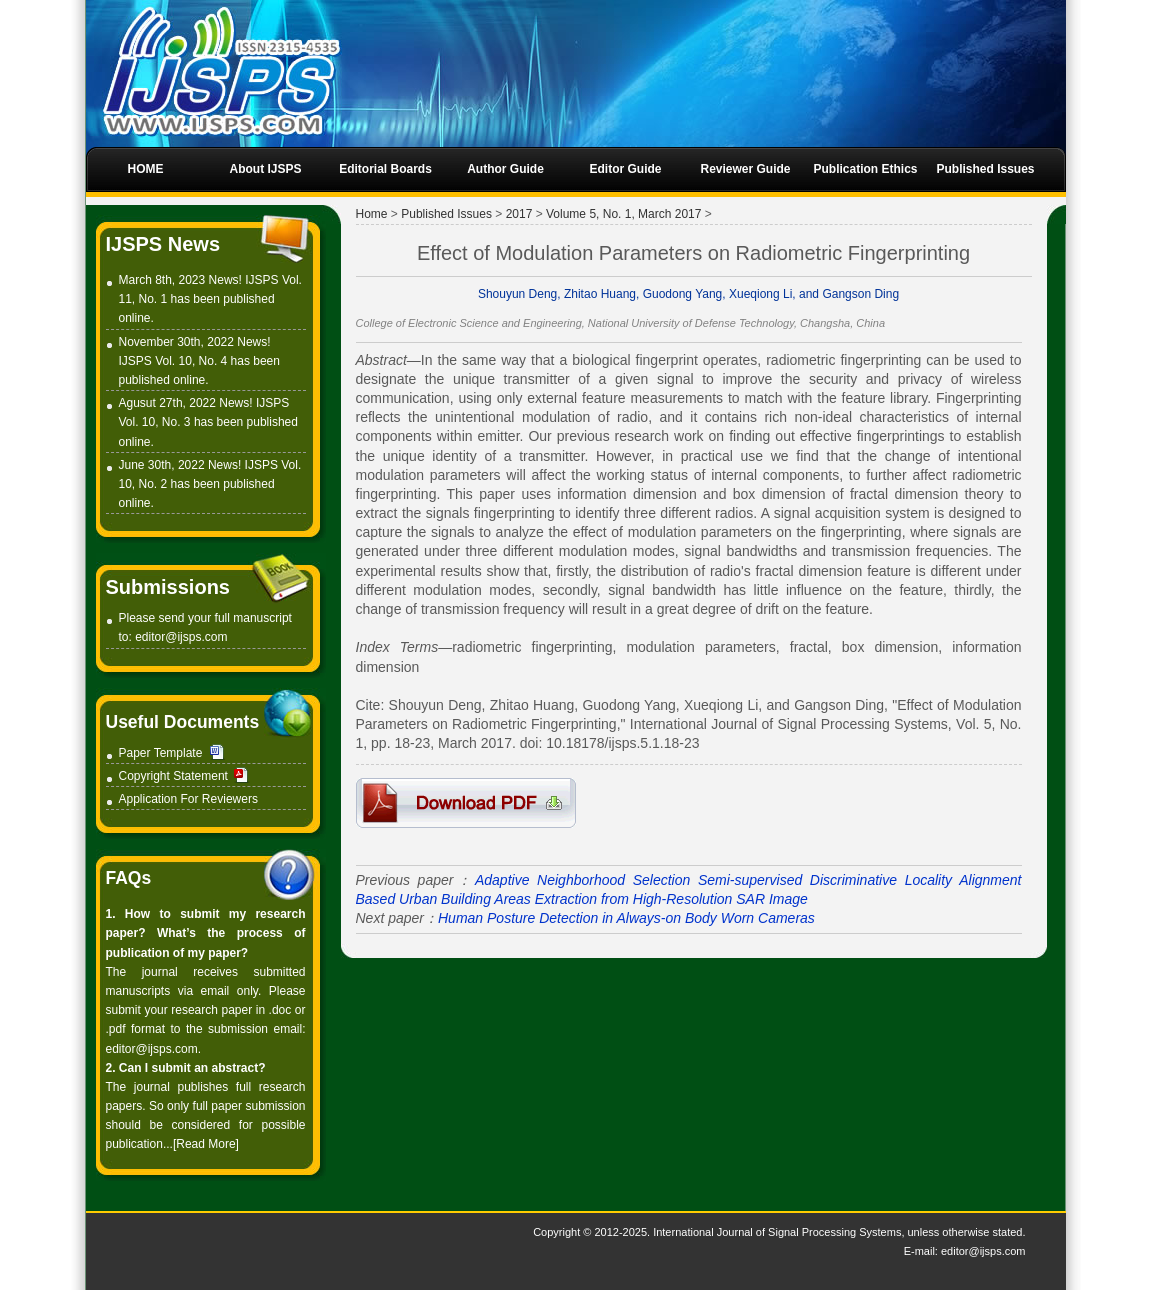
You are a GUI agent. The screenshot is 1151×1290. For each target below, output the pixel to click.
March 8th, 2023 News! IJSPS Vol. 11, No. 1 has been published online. (210, 299)
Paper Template (161, 753)
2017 (519, 214)
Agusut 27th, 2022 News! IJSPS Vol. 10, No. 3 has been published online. (208, 422)
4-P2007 (466, 803)
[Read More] (206, 1144)
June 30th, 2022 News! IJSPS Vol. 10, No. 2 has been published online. (210, 484)
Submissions (168, 587)
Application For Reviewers (188, 799)
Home (372, 214)
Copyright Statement (173, 776)
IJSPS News (163, 244)
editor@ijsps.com (181, 637)
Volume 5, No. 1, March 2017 (623, 214)
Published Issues (446, 214)
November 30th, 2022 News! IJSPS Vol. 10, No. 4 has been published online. (199, 361)
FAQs (129, 878)
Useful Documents (183, 722)
